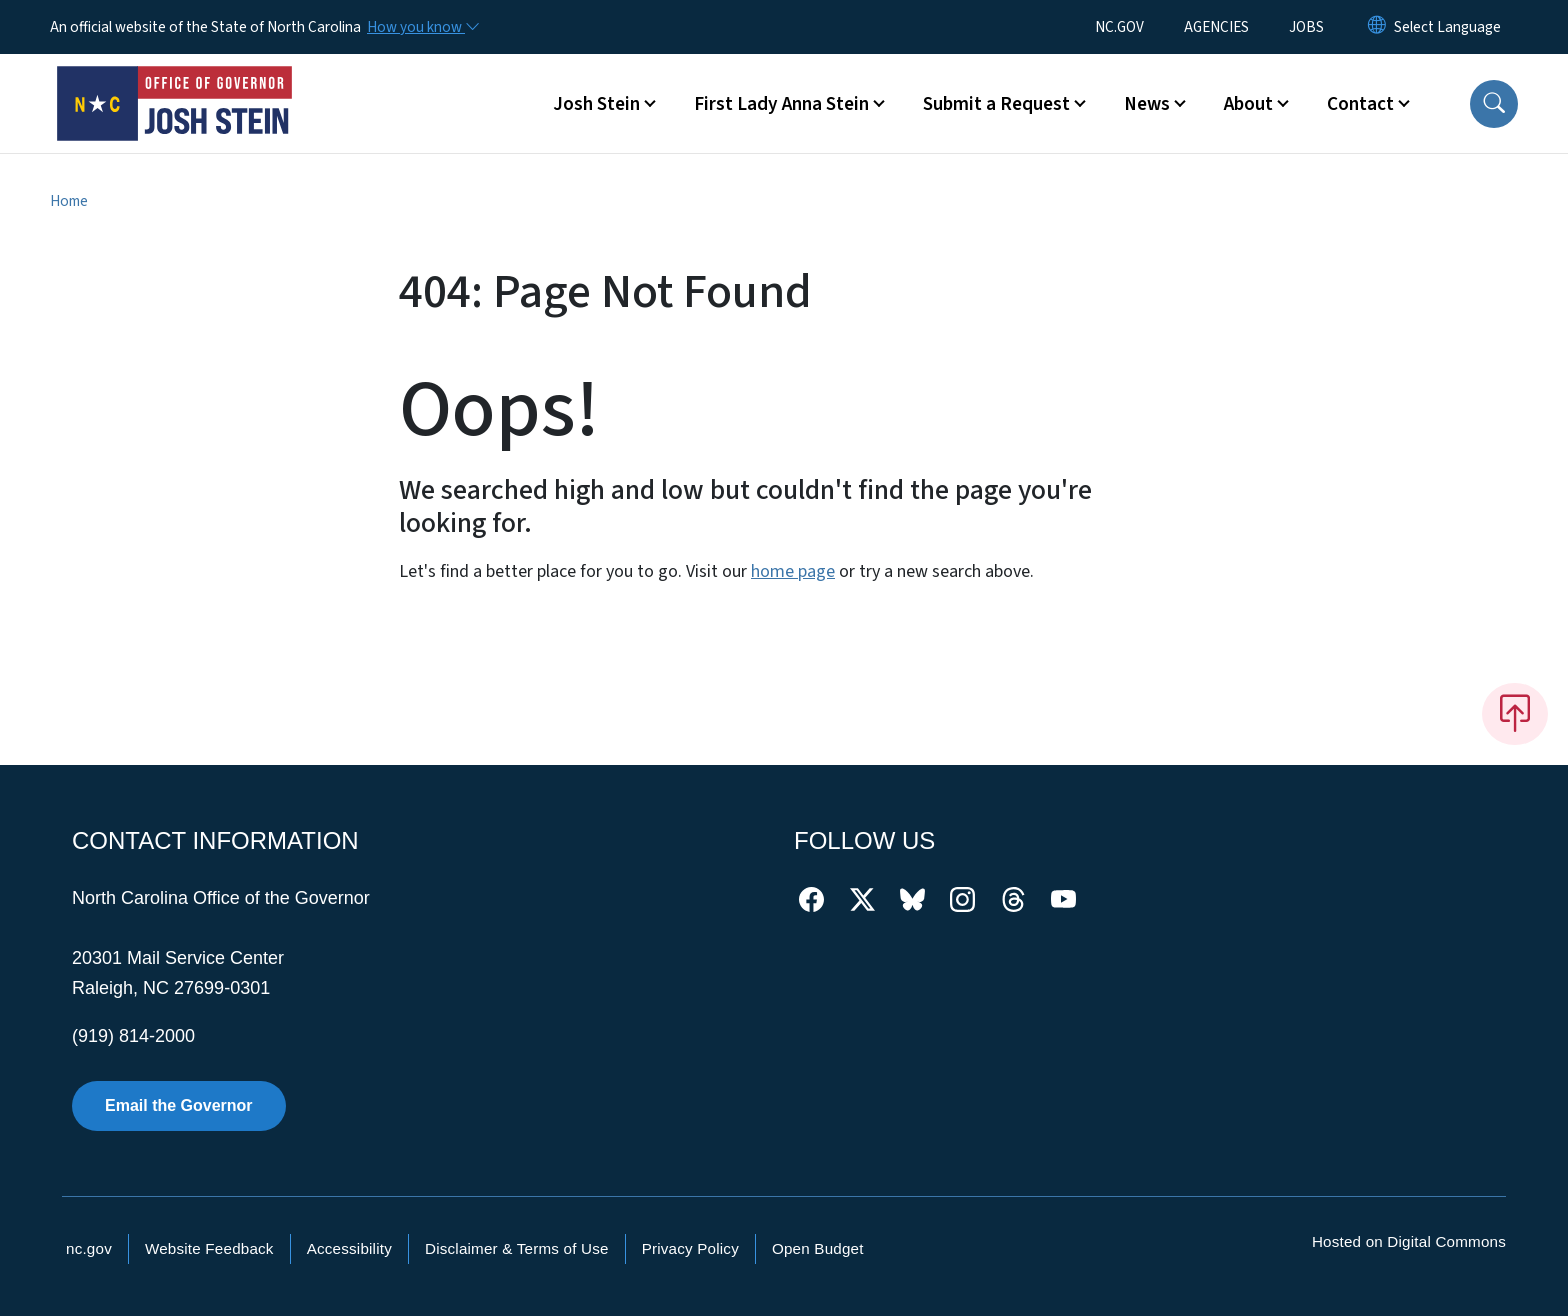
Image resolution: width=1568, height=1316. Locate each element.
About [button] (1248, 104)
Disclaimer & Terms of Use (517, 1248)
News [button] (1147, 104)
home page (793, 571)
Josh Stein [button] (596, 104)
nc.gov (89, 1248)
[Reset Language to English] (1377, 27)
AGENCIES (1216, 27)
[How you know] (422, 27)
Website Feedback (209, 1248)
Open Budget (818, 1248)
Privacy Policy (690, 1248)
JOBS (1306, 27)
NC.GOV (1119, 27)
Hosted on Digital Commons (1409, 1241)
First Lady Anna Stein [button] (781, 104)
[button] (1494, 104)
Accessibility (349, 1248)
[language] (1447, 27)
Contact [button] (1360, 104)
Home (69, 201)
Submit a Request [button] (996, 104)
